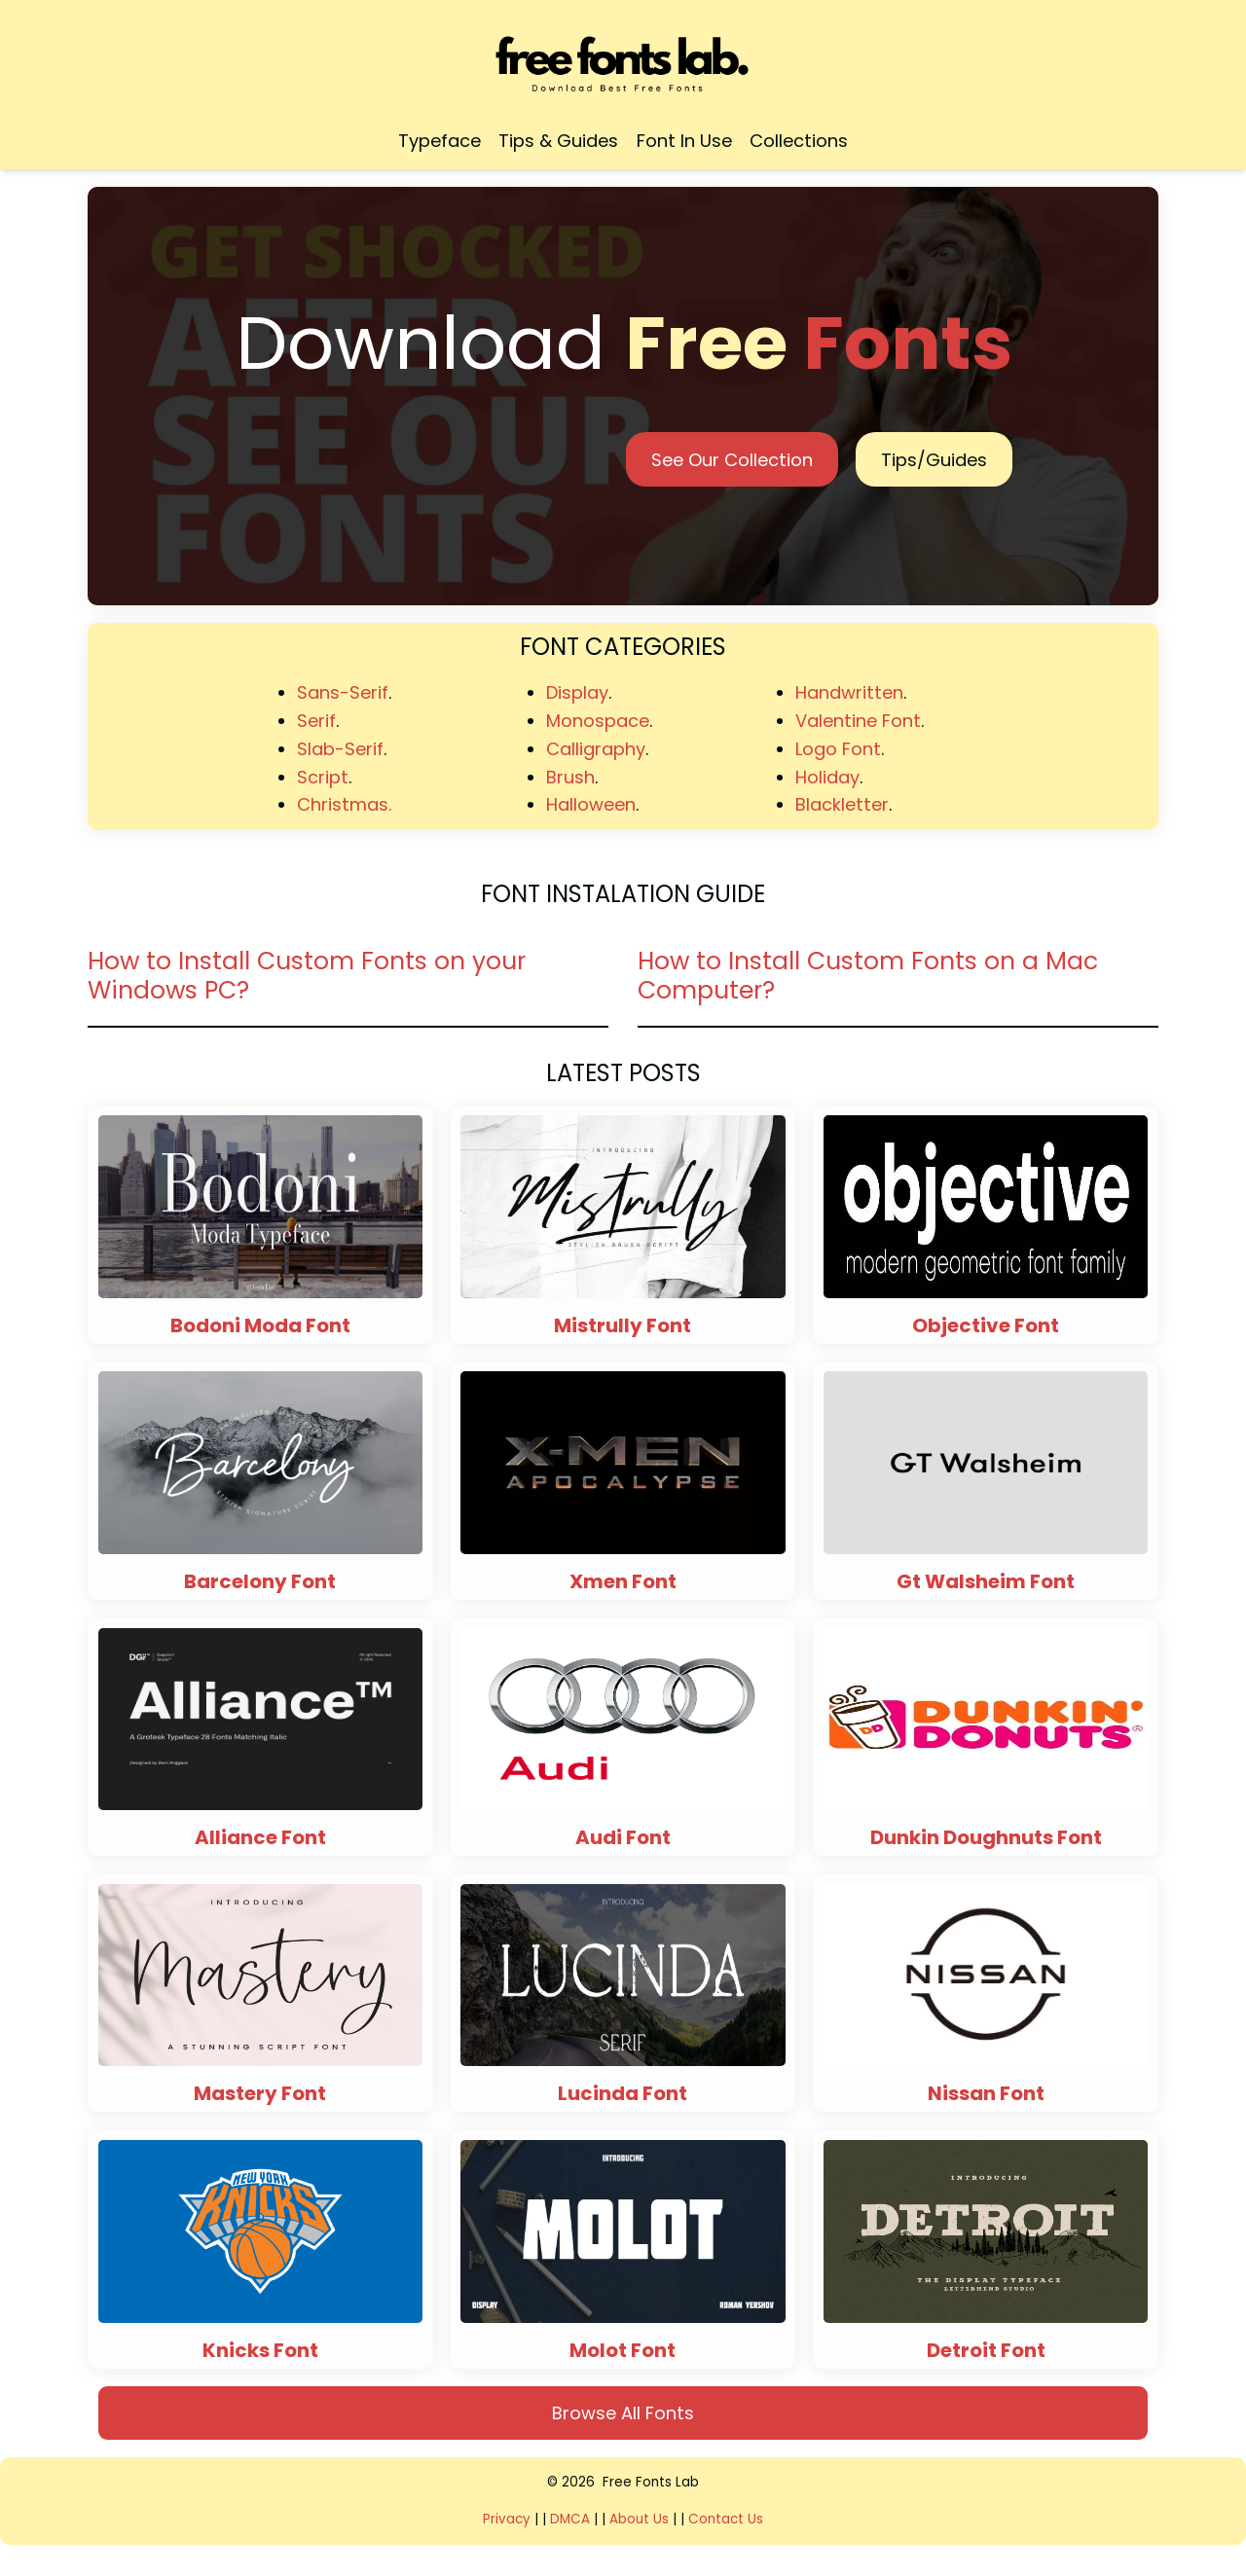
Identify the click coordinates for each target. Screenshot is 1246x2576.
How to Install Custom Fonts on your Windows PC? (307, 976)
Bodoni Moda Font (260, 1325)
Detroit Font (986, 2350)
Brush (570, 777)
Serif (316, 720)
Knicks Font (260, 2350)
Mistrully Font (622, 1325)
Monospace (597, 720)
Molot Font (622, 2350)
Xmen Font (623, 1581)
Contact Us (725, 2519)
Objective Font (985, 1325)
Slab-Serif (340, 749)
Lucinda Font (622, 2093)
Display (577, 692)
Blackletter (842, 804)
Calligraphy (595, 749)
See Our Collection (732, 460)
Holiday (827, 777)
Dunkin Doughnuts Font (986, 1837)
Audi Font (623, 1837)
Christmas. (344, 804)
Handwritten (849, 692)
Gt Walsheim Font (986, 1581)
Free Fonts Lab (651, 2482)
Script (322, 777)
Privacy (508, 2519)
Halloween (591, 804)
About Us (639, 2519)
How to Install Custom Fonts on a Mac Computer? (868, 976)
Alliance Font (260, 1837)
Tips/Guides (934, 460)
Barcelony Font (260, 1581)
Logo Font (838, 749)
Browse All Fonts (623, 2413)
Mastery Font (260, 2093)
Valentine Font (858, 720)
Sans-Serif (342, 692)
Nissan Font (986, 2093)
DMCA (570, 2519)
